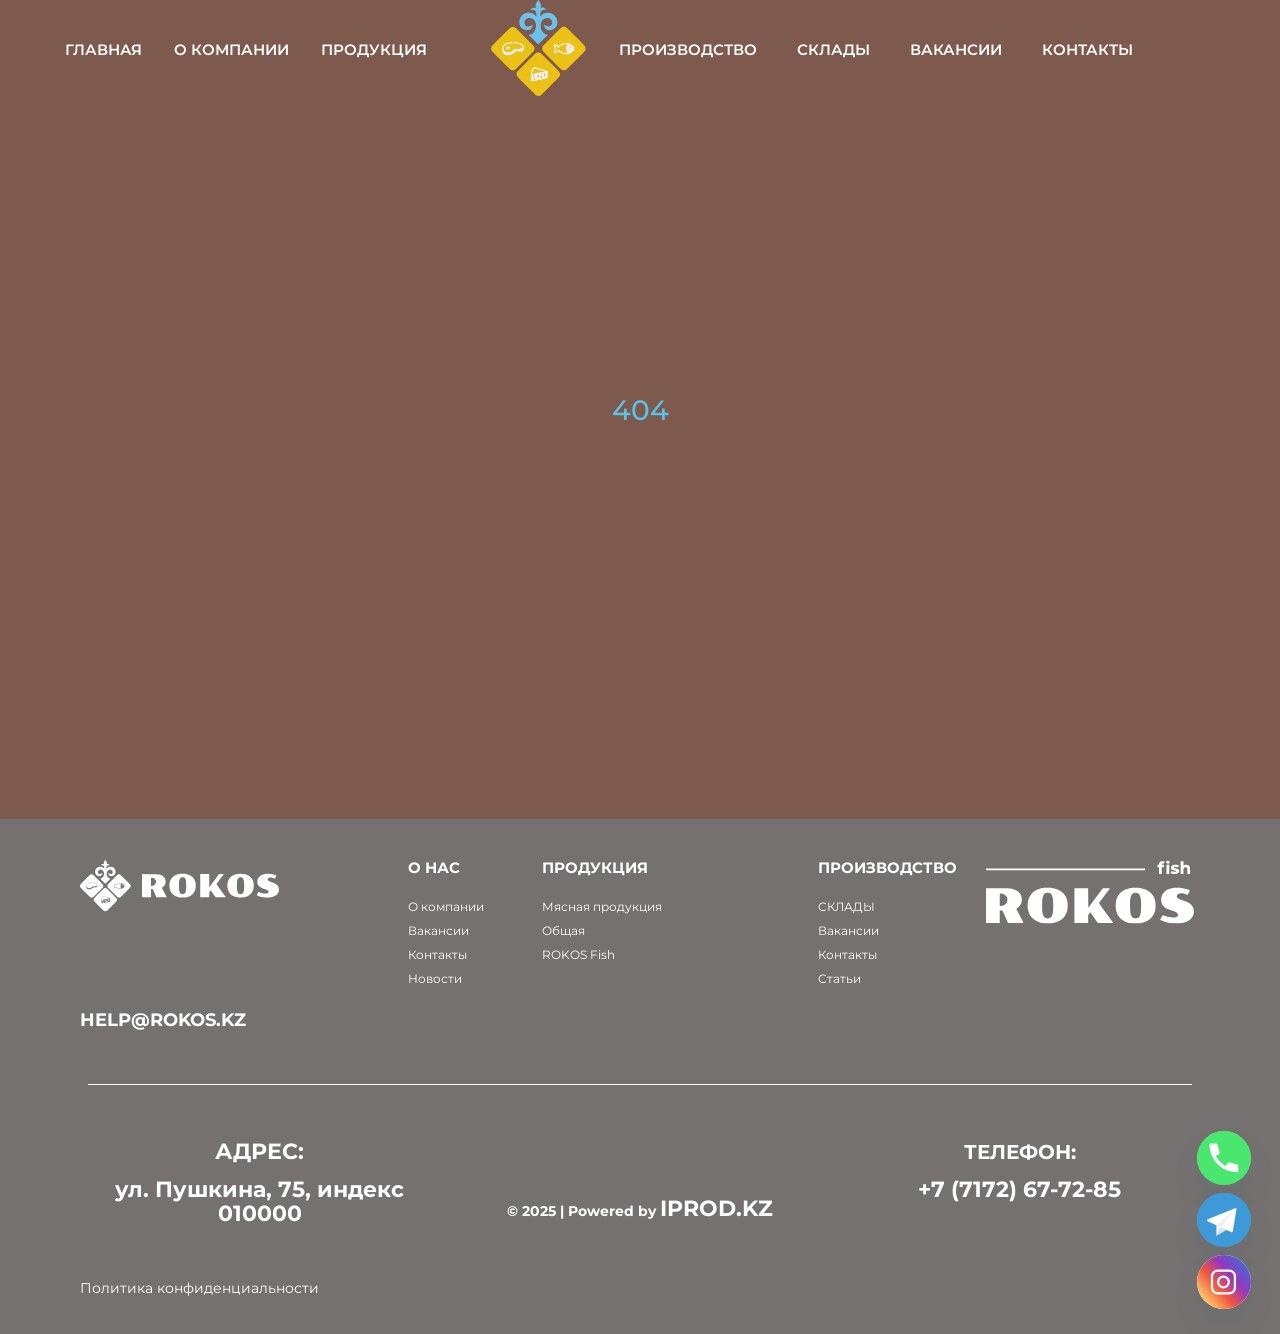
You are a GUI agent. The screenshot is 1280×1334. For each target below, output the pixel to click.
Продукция (431, 49)
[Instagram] (1224, 1282)
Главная (160, 49)
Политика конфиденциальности (199, 1288)
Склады (889, 49)
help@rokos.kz (163, 1020)
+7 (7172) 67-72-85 (1019, 1189)
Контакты (1143, 49)
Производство (744, 49)
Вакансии (1012, 49)
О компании (288, 49)
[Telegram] (1224, 1220)
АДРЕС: (259, 1151)
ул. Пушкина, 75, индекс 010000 (259, 1201)
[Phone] (1224, 1158)
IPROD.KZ (716, 1208)
